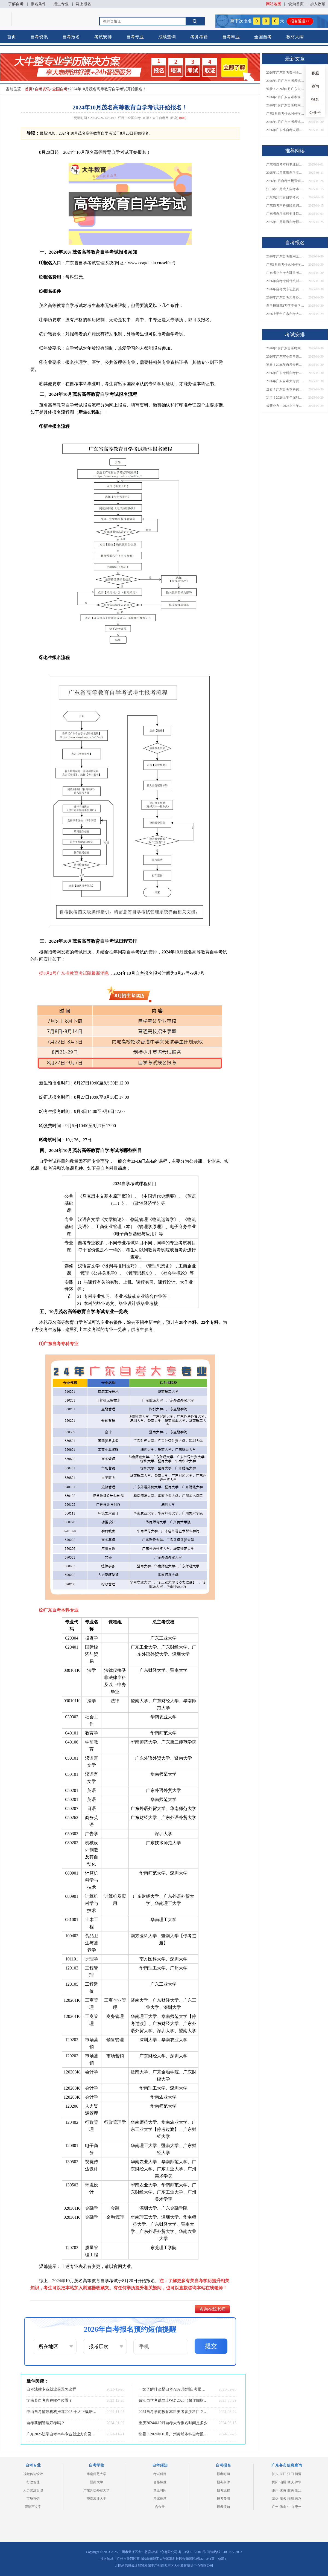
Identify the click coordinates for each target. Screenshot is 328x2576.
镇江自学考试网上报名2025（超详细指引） (174, 2400)
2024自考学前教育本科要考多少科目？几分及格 (174, 2412)
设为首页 (296, 4)
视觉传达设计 (33, 2474)
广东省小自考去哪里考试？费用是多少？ (285, 273)
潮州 (275, 2490)
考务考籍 (199, 36)
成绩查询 (167, 36)
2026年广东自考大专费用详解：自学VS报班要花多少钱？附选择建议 (285, 381)
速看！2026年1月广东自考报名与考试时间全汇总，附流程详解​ (285, 89)
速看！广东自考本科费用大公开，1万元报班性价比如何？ (285, 389)
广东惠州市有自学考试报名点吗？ (285, 197)
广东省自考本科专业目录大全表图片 (285, 214)
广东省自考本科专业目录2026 (285, 164)
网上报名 (83, 4)
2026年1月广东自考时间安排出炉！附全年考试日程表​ (285, 105)
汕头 (275, 2474)
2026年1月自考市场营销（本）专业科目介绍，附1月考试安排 (285, 181)
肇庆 (290, 2482)
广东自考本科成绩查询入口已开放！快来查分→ (285, 205)
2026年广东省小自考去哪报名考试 (285, 356)
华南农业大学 (96, 2498)
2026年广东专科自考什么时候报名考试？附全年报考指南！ (285, 373)
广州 (275, 2507)
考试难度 (159, 2498)
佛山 (283, 2507)
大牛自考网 (160, 118)
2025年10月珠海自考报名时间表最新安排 (285, 222)
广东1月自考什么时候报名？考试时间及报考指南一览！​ (285, 113)
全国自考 (263, 36)
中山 (290, 2507)
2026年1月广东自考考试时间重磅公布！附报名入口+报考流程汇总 (285, 122)
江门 (290, 2474)
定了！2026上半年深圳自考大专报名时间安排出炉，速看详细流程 (285, 397)
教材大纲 (295, 36)
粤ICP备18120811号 (192, 2552)
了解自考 (16, 4)
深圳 (298, 2482)
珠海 (283, 2490)
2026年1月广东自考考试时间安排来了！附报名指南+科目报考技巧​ (285, 81)
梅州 (290, 2498)
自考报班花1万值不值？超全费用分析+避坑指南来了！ (285, 306)
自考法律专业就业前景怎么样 (51, 2389)
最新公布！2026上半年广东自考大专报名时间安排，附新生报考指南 (285, 406)
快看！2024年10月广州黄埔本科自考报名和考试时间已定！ (174, 2434)
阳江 (298, 2490)
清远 (275, 2498)
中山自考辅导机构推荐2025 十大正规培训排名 (61, 2412)
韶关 (290, 2490)
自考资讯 (39, 36)
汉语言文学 (33, 2507)
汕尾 (283, 2482)
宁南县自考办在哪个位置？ (49, 2400)
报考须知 (223, 2507)
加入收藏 (317, 4)
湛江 (283, 2474)
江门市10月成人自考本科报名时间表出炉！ (285, 189)
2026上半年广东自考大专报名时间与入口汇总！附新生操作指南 (285, 314)
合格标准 (159, 2482)
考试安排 (103, 36)
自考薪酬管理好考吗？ (46, 2423)
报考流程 (223, 2490)
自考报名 (71, 36)
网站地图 (273, 4)
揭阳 (275, 2482)
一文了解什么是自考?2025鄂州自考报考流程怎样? (174, 2389)
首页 (11, 36)
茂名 (283, 2498)
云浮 (298, 2498)
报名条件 (38, 4)
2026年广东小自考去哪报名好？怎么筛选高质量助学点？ (285, 130)
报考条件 (223, 2482)
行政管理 (33, 2482)
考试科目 (159, 2474)
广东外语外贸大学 (96, 2490)
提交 (211, 2346)
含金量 (160, 2507)
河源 (298, 2474)
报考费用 (223, 2498)
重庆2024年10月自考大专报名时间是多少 (173, 2423)
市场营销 (33, 2498)
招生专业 (61, 4)
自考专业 (135, 36)
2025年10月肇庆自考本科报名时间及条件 (285, 173)
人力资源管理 (33, 2490)
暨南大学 (96, 2482)
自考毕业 (231, 36)
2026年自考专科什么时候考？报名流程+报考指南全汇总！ (285, 281)
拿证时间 (159, 2490)
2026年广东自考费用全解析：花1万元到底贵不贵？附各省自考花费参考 (285, 72)
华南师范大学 (96, 2474)
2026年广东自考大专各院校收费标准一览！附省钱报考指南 (285, 297)
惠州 (298, 2507)
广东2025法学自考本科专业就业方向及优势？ (61, 2434)
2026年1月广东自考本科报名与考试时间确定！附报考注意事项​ (285, 97)
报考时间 (223, 2474)
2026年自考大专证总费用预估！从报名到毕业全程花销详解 (285, 289)
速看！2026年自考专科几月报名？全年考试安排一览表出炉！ (285, 365)
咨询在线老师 (212, 2309)
